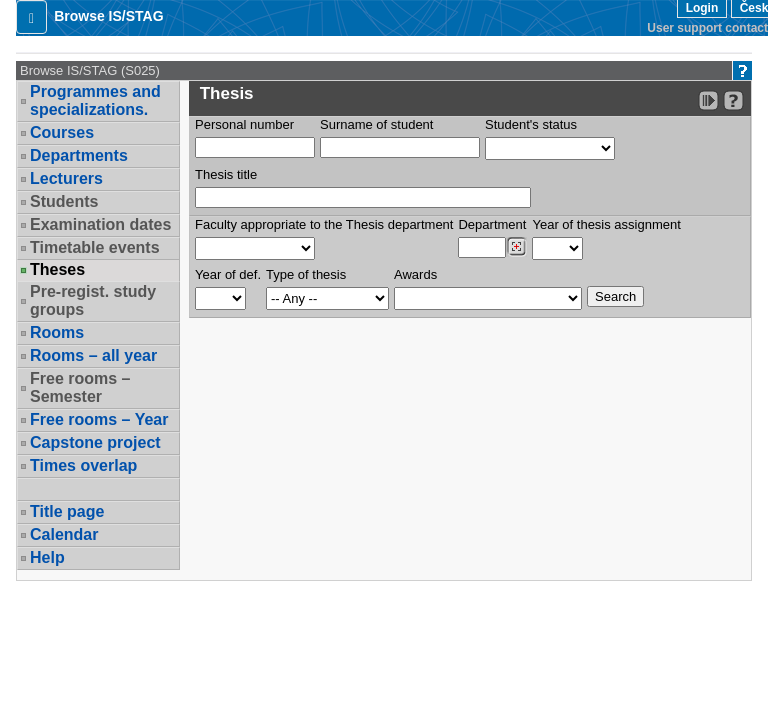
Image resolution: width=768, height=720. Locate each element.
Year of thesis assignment (606, 224)
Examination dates (100, 224)
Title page (67, 511)
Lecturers (66, 178)
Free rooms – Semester (80, 387)
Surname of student (376, 124)
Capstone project (95, 442)
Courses (62, 132)
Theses (57, 270)
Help (47, 557)
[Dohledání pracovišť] (516, 247)
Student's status (531, 124)
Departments (79, 155)
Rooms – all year (93, 355)
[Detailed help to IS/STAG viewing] (733, 100)
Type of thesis (306, 274)
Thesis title (226, 174)
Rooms (57, 332)
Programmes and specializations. (95, 100)
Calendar (64, 534)
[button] (31, 17)
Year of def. (228, 274)
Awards (415, 274)
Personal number (244, 124)
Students (64, 201)
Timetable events (95, 247)
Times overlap (83, 465)
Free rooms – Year (99, 419)
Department (492, 224)
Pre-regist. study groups (93, 300)
